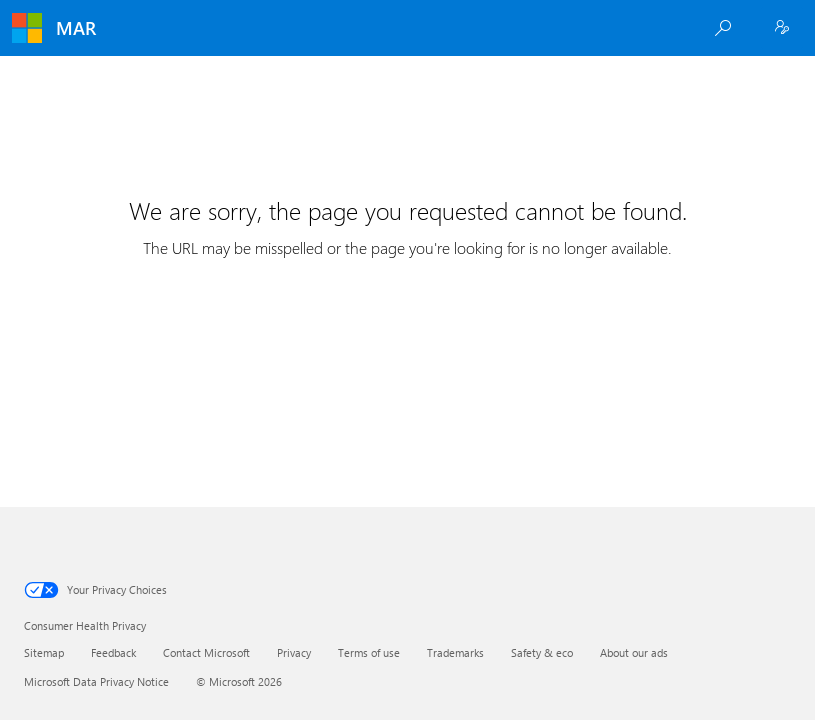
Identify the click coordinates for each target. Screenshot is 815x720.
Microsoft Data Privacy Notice (96, 681)
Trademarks (455, 652)
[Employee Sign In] (782, 28)
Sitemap (44, 652)
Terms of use (369, 652)
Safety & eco (542, 652)
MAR (76, 28)
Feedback (113, 652)
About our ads (634, 652)
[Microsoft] (27, 28)
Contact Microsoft (206, 652)
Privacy (294, 652)
